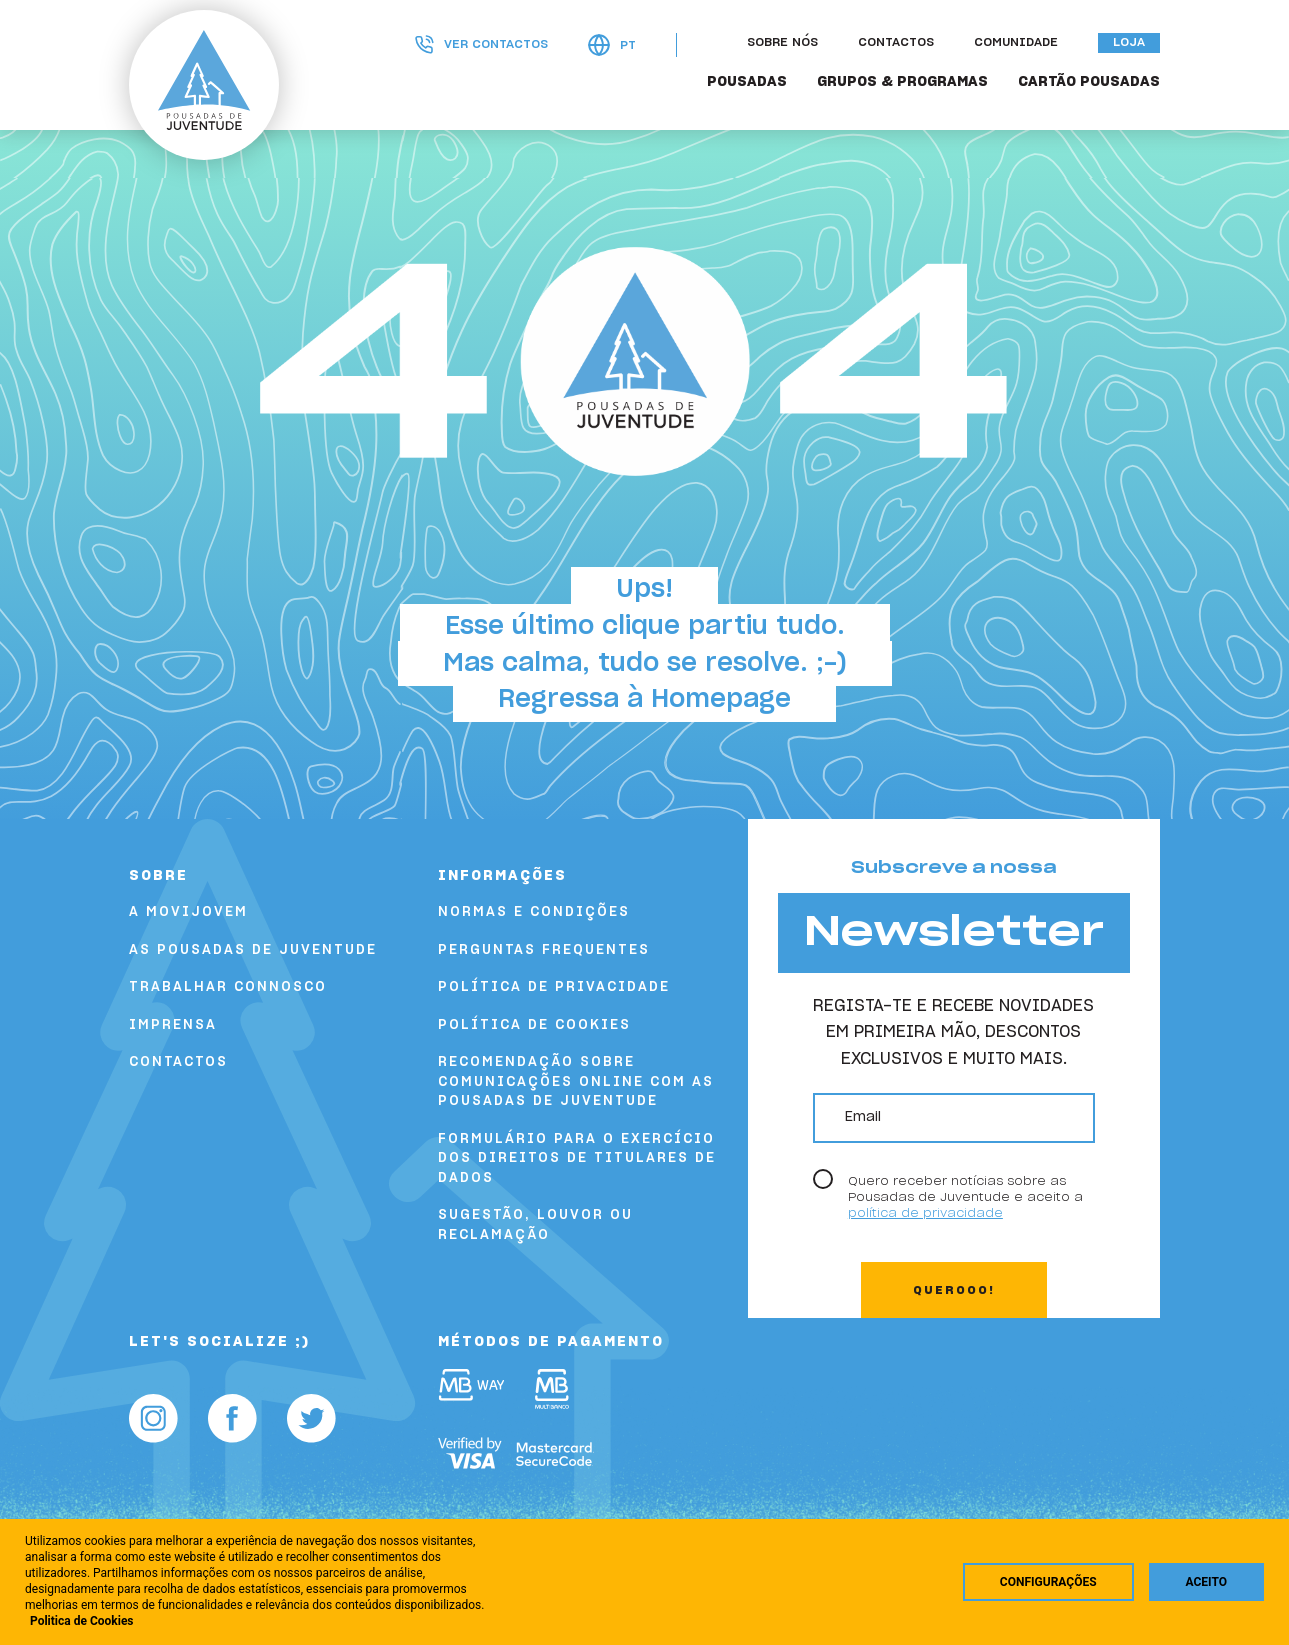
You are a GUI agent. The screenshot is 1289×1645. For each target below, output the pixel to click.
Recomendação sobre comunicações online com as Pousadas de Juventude (576, 1082)
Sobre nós (782, 43)
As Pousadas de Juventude (253, 950)
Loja (1129, 43)
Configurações (1048, 1582)
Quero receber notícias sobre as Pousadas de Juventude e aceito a (965, 1197)
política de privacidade (925, 1213)
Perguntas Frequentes (544, 950)
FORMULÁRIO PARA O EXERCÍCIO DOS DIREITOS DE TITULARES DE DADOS (577, 1159)
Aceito (1206, 1582)
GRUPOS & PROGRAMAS (902, 82)
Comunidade (1016, 43)
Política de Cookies (534, 1025)
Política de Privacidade (554, 987)
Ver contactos (481, 44)
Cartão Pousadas (1089, 82)
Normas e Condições (534, 912)
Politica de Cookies (82, 1621)
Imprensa (173, 1025)
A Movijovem (188, 912)
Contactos (896, 43)
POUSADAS (747, 82)
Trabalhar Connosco (228, 987)
